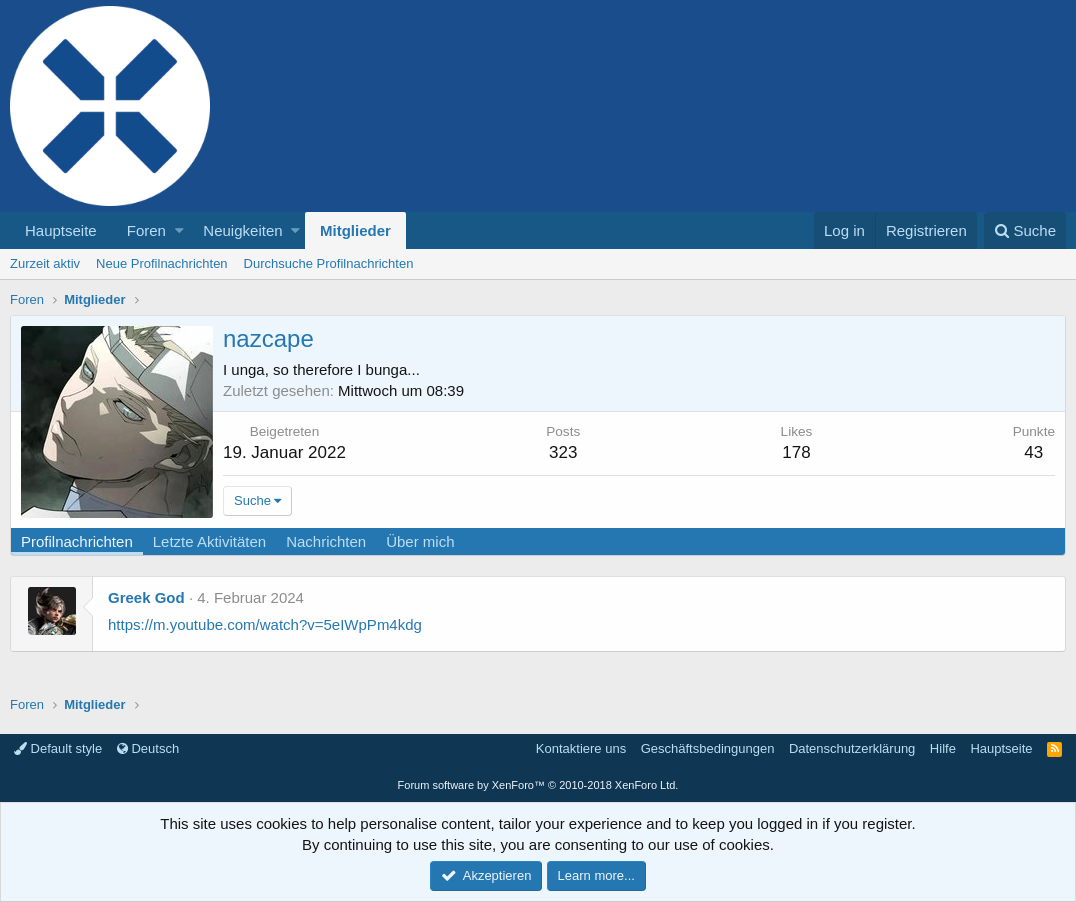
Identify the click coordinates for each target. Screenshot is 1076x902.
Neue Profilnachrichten (162, 263)
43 (1033, 452)
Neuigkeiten (242, 230)
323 (563, 452)
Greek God (146, 597)
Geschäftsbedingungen (708, 748)
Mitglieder (355, 230)
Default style (58, 748)
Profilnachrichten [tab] (77, 541)
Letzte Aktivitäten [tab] (209, 541)
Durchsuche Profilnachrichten (329, 263)
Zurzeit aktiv (45, 263)
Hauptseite (61, 230)
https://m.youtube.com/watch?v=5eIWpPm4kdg (265, 624)
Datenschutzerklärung (852, 748)
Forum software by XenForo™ (538, 785)
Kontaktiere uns (581, 748)
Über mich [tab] (420, 541)
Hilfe (943, 748)
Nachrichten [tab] (326, 541)
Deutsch (148, 748)
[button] (179, 230)
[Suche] (1025, 230)
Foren (146, 230)
